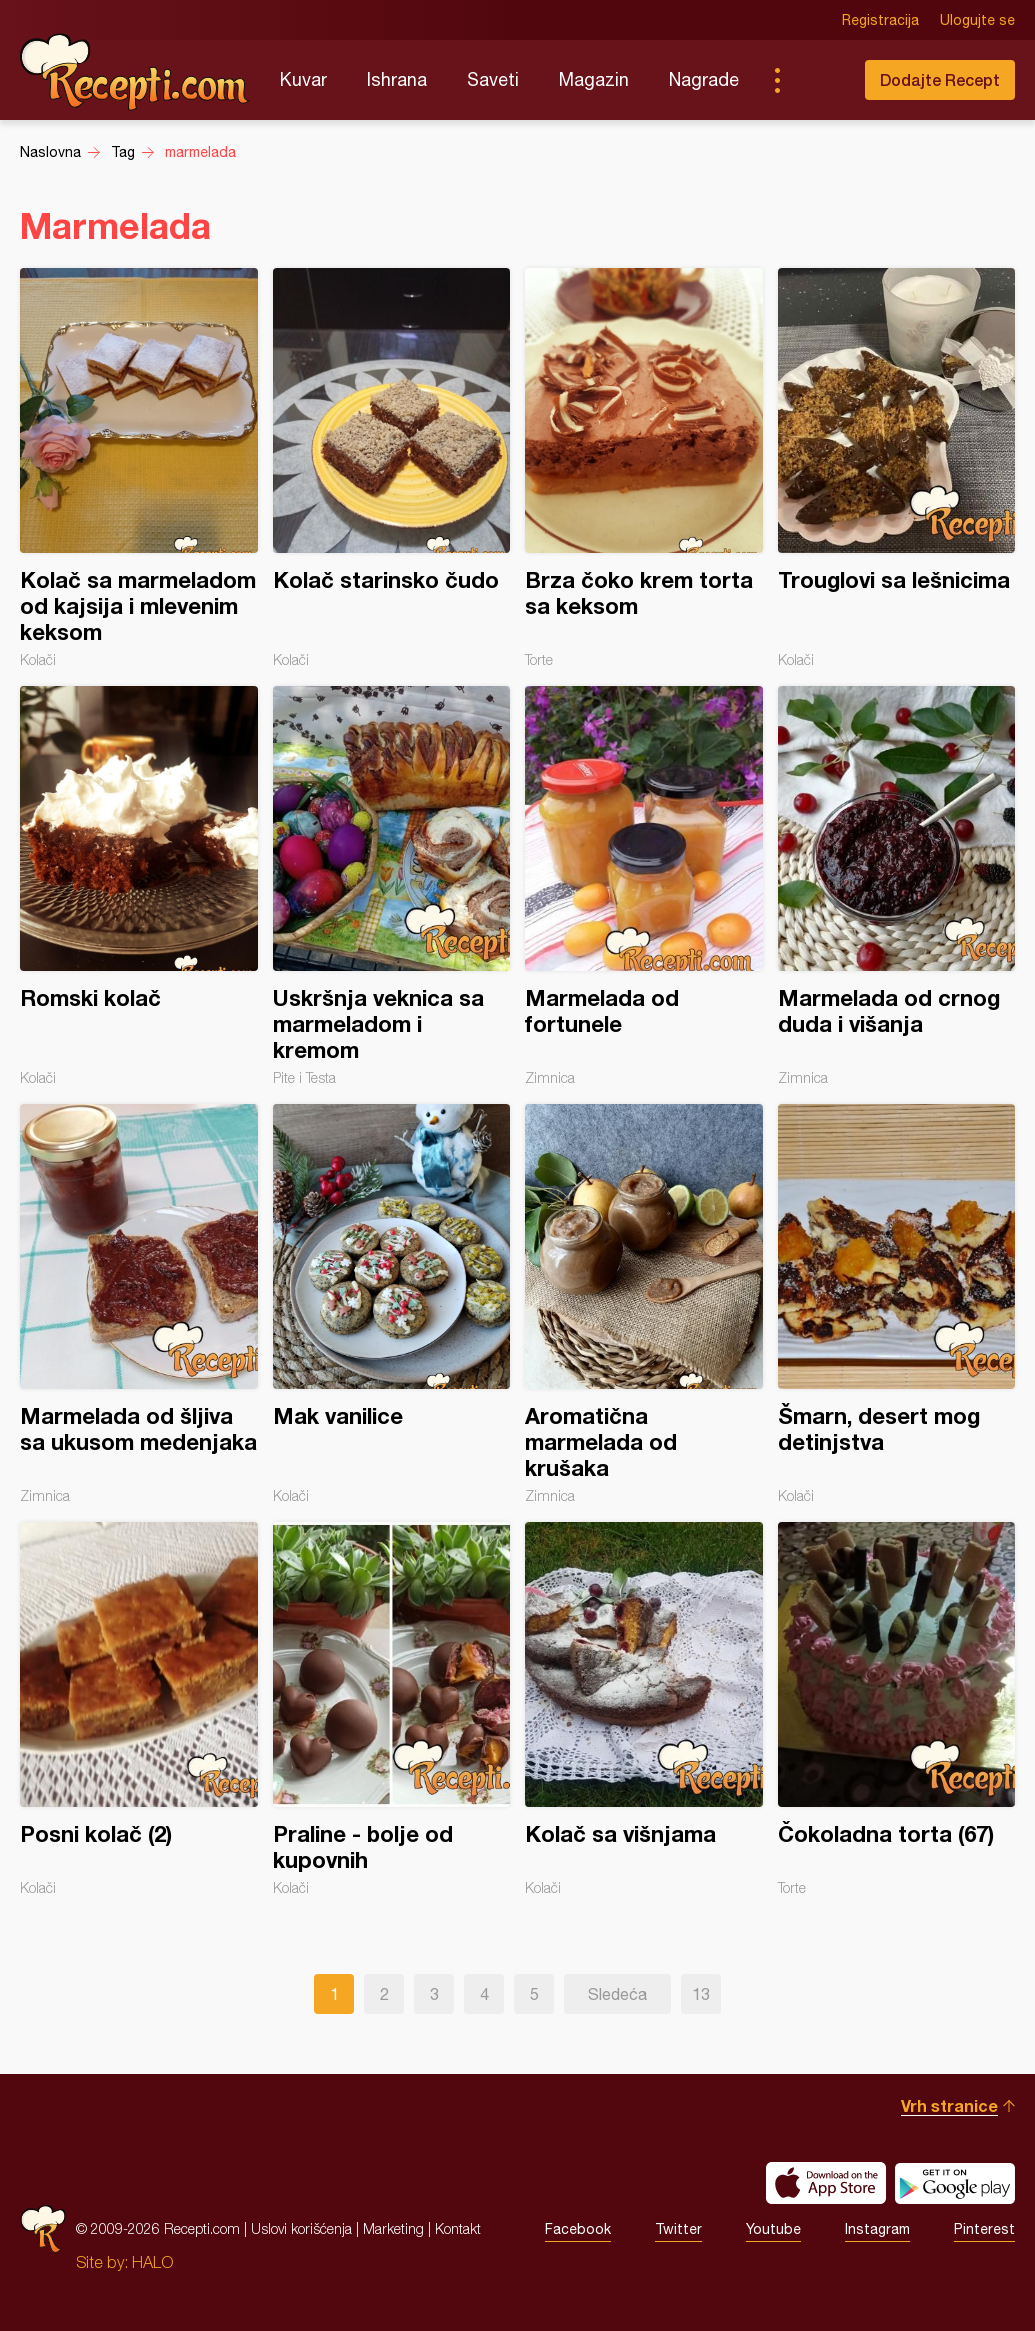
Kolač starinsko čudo (392, 468)
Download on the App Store (826, 2183)
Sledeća (617, 1994)
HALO (152, 2262)
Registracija (880, 20)
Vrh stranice (949, 2105)
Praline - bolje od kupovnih (392, 1709)
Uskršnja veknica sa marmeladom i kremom (392, 886)
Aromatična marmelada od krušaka (644, 1304)
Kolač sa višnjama (644, 1709)
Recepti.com (135, 72)
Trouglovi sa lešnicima (897, 468)
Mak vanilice (392, 1304)
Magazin (594, 79)
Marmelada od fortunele (644, 886)
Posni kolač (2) (139, 1709)
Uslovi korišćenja (301, 2228)
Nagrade (704, 79)
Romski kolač (139, 886)
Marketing (393, 2228)
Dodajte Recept (940, 79)
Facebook (578, 2229)
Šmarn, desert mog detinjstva (897, 1304)
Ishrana (397, 79)
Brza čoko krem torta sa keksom (644, 468)
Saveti (493, 79)
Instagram (877, 2229)
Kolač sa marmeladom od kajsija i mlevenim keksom (139, 468)
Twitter (678, 2229)
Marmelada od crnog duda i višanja (897, 886)
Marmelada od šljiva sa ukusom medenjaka (139, 1304)
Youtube (773, 2229)
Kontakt (458, 2228)
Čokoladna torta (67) (897, 1709)
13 (701, 1994)
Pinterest (984, 2229)
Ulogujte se (977, 20)
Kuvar (303, 79)
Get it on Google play (955, 2183)
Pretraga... (817, 80)
